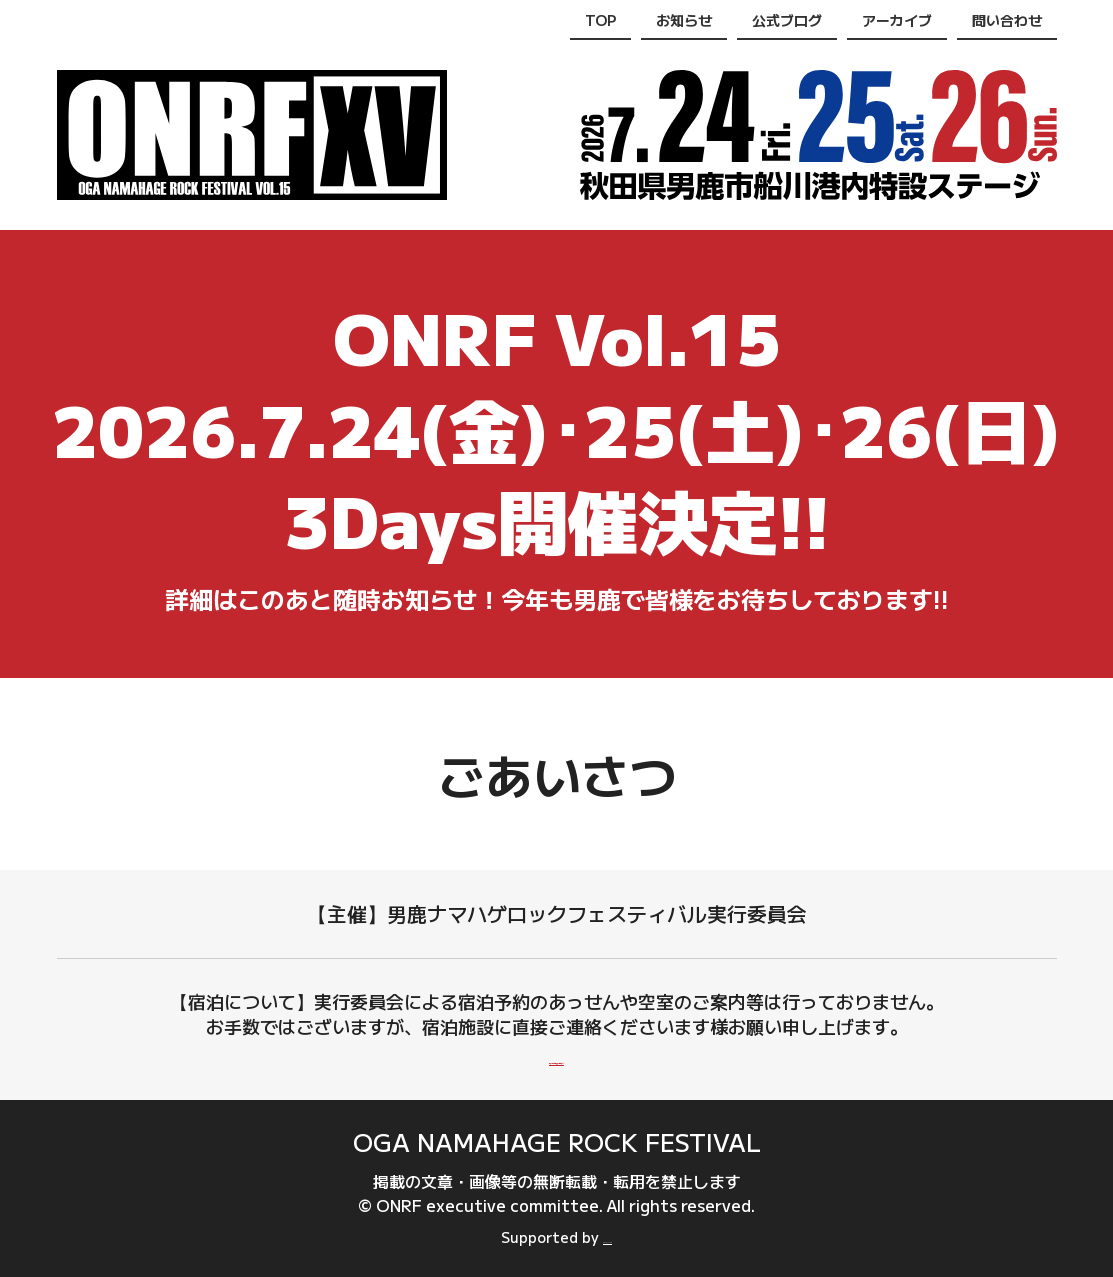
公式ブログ (787, 20)
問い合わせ (1007, 20)
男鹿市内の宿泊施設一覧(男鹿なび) (556, 1056)
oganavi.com (607, 1237)
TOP (600, 20)
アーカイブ (897, 20)
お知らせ (684, 20)
